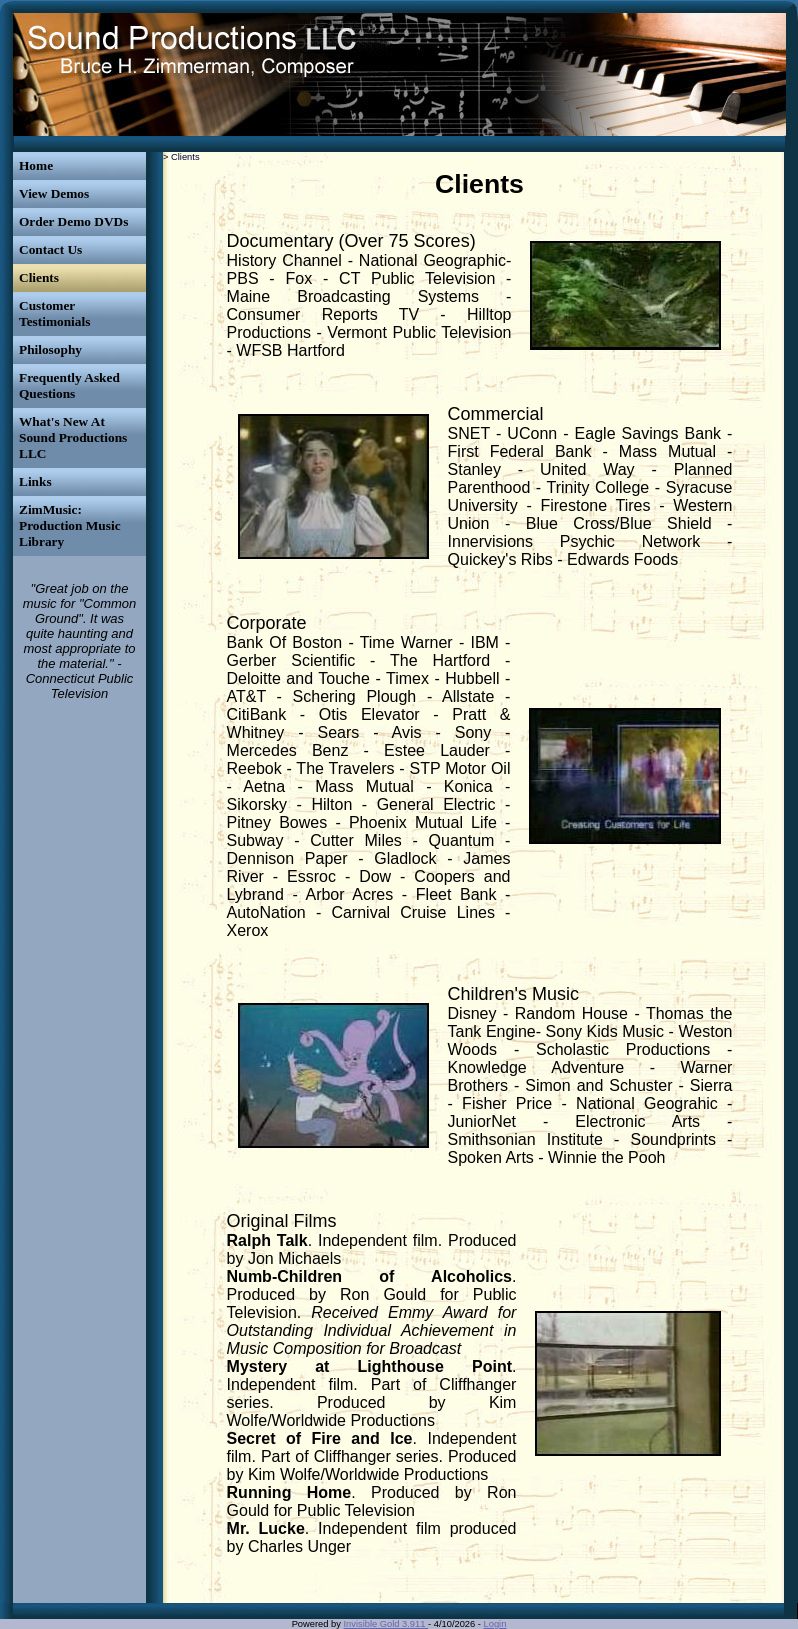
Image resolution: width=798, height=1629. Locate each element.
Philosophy (50, 349)
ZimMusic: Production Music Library (70, 525)
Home (36, 165)
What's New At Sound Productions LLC (73, 437)
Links (35, 481)
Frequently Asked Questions (69, 385)
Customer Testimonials (54, 313)
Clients (39, 277)
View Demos (54, 193)
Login (495, 1624)
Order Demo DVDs (73, 221)
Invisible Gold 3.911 (386, 1624)
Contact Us (50, 249)
